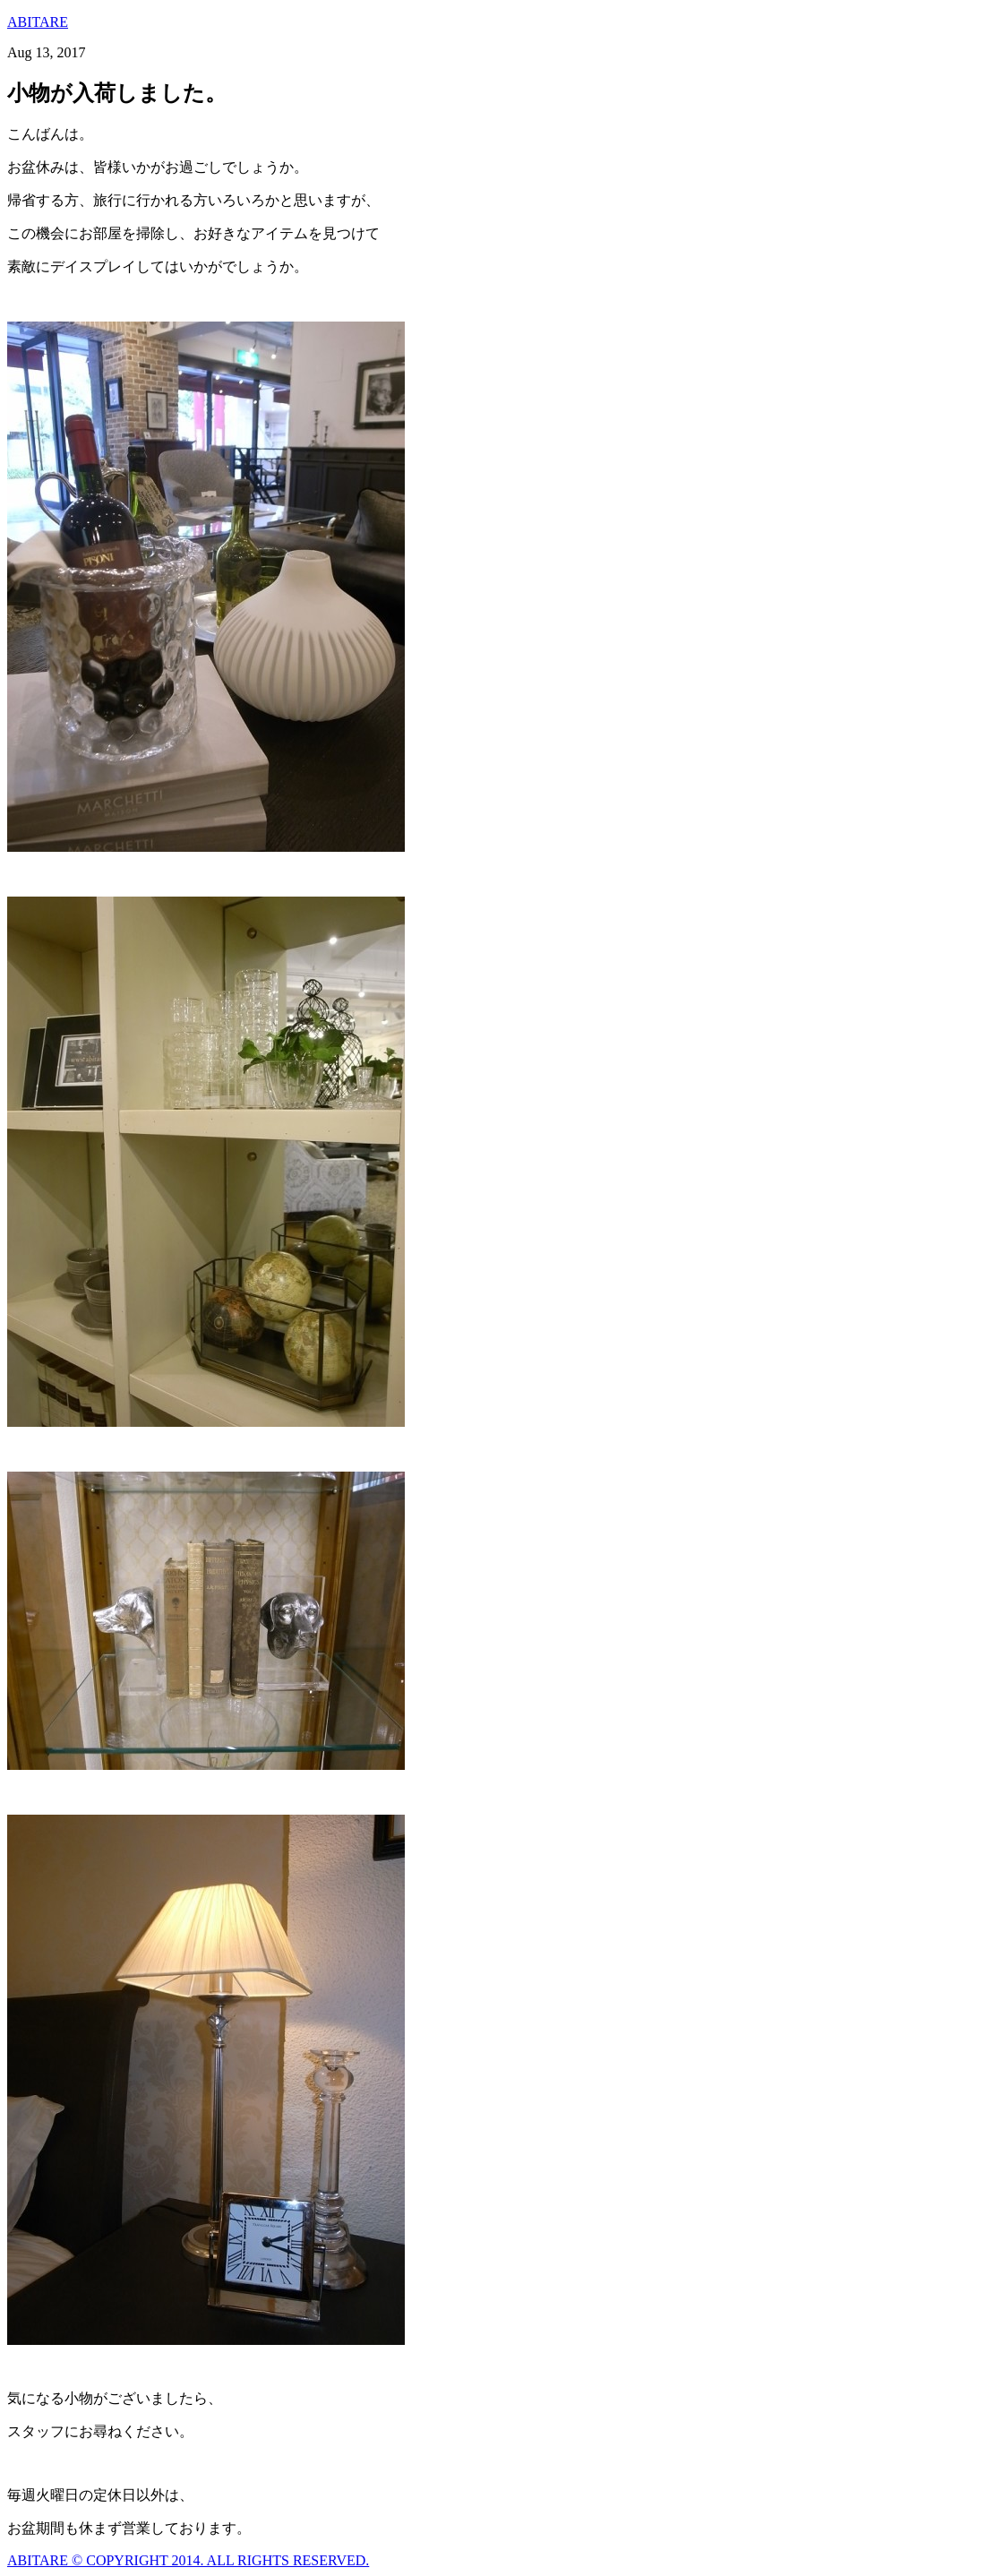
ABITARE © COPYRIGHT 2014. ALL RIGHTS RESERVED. (188, 2560)
